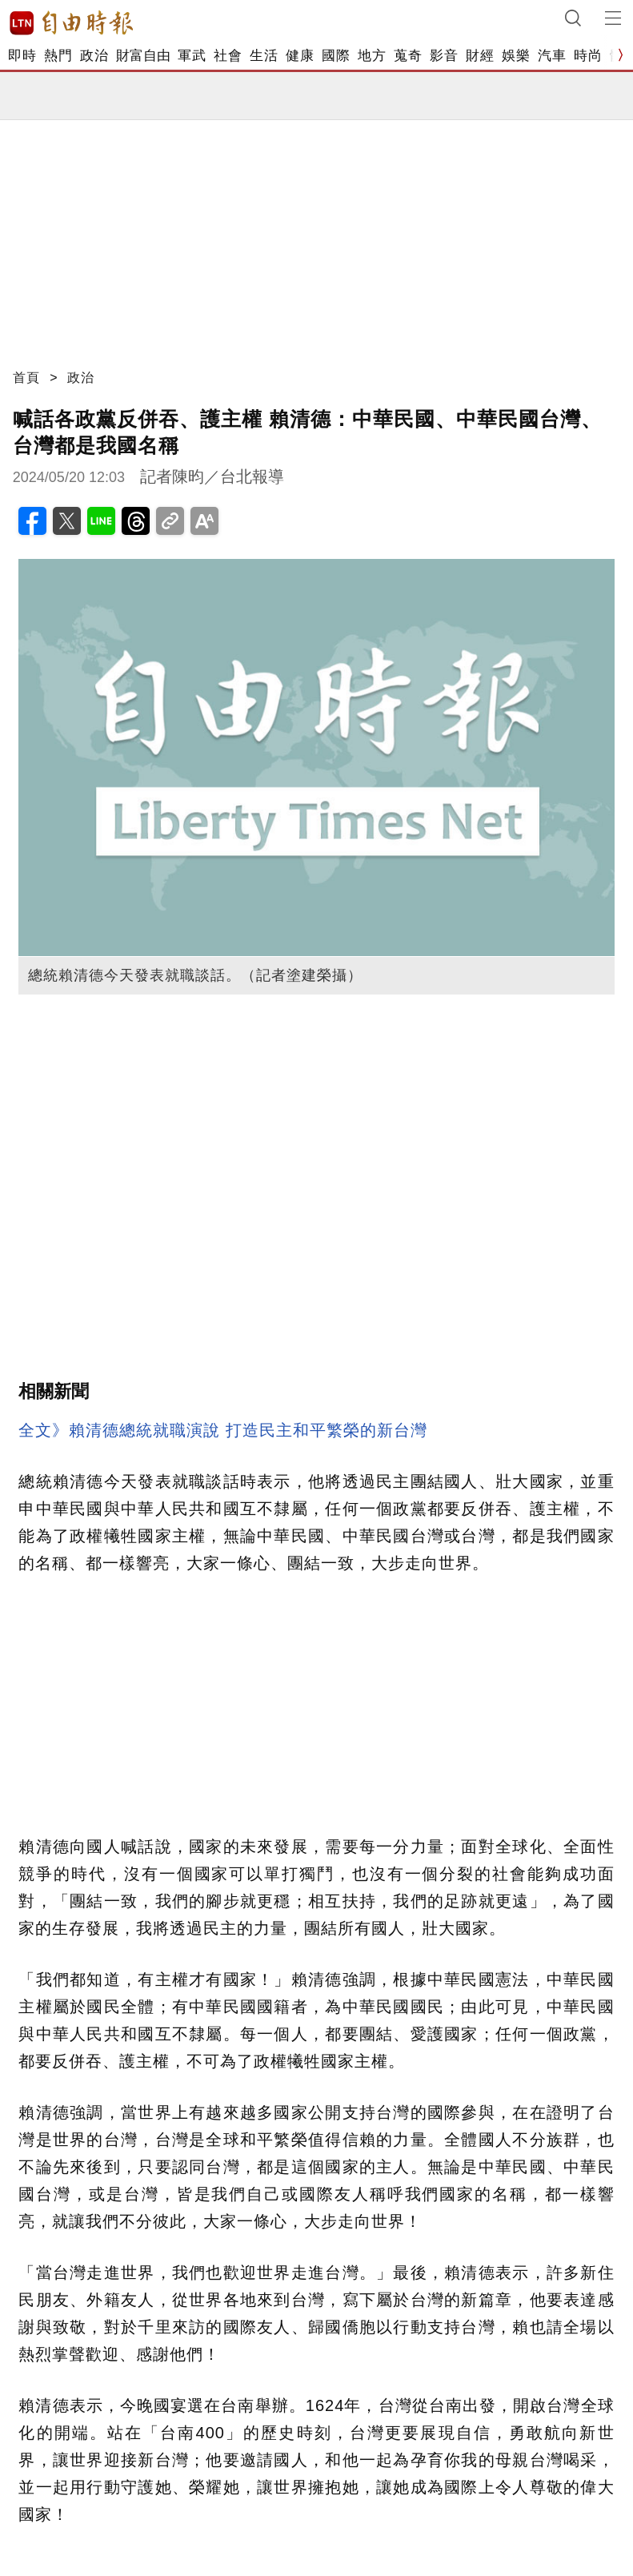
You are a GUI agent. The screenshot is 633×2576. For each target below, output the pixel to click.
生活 (264, 55)
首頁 (26, 377)
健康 (300, 55)
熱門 (58, 55)
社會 (228, 55)
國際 (336, 55)
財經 (480, 55)
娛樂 (516, 55)
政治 (94, 55)
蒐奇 (408, 55)
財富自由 (143, 55)
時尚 (588, 55)
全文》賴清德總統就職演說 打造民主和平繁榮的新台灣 (222, 1430)
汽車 (552, 55)
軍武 (192, 55)
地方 (372, 55)
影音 (444, 55)
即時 (22, 55)
